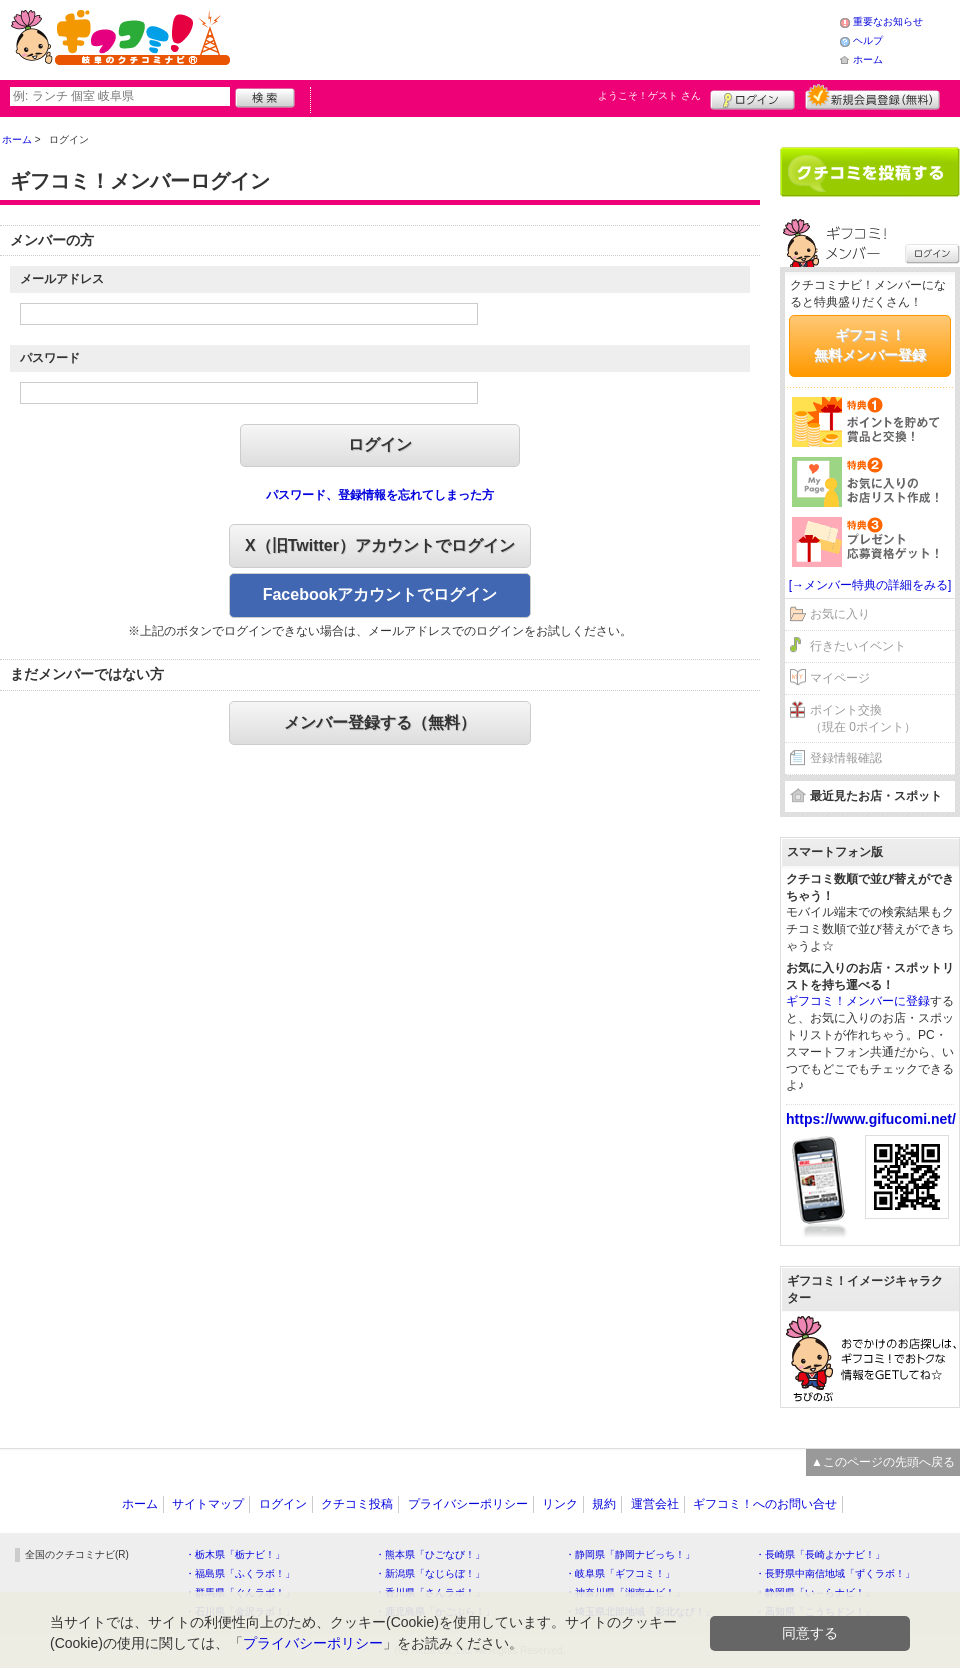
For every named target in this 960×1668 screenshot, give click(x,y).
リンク (560, 1504)
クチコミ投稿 (357, 1504)
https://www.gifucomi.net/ (871, 1119)
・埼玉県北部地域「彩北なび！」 (640, 1611)
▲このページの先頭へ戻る (883, 1462)
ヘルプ (868, 40)
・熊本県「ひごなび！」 (430, 1554)
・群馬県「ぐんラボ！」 (240, 1592)
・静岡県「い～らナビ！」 (815, 1592)
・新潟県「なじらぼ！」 (430, 1573)
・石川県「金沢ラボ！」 (240, 1611)
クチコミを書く (870, 172)
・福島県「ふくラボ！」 (240, 1573)
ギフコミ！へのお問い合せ (765, 1504)
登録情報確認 (846, 758)
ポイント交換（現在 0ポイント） (863, 718)
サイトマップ (208, 1504)
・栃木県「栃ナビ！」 (235, 1554)
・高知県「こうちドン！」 (815, 1611)
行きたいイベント (858, 646)
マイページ (840, 678)
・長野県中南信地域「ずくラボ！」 (835, 1573)
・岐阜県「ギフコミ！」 (620, 1573)
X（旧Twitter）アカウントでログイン (380, 545)
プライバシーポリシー (468, 1504)
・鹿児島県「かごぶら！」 (435, 1611)
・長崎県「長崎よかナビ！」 (820, 1554)
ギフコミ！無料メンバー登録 (870, 345)
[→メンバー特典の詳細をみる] (870, 585)
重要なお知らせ (888, 21)
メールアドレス (62, 279)
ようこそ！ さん (649, 95)
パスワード (50, 358)
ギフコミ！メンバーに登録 (858, 1001)
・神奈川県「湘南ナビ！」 (625, 1592)
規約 (604, 1504)
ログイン (752, 97)
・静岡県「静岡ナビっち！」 (630, 1554)
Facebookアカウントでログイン (380, 594)
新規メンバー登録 (872, 97)
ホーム (868, 59)
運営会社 (655, 1504)
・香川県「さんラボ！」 (430, 1592)
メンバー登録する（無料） (380, 722)
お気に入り (840, 614)
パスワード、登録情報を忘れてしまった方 (380, 495)
